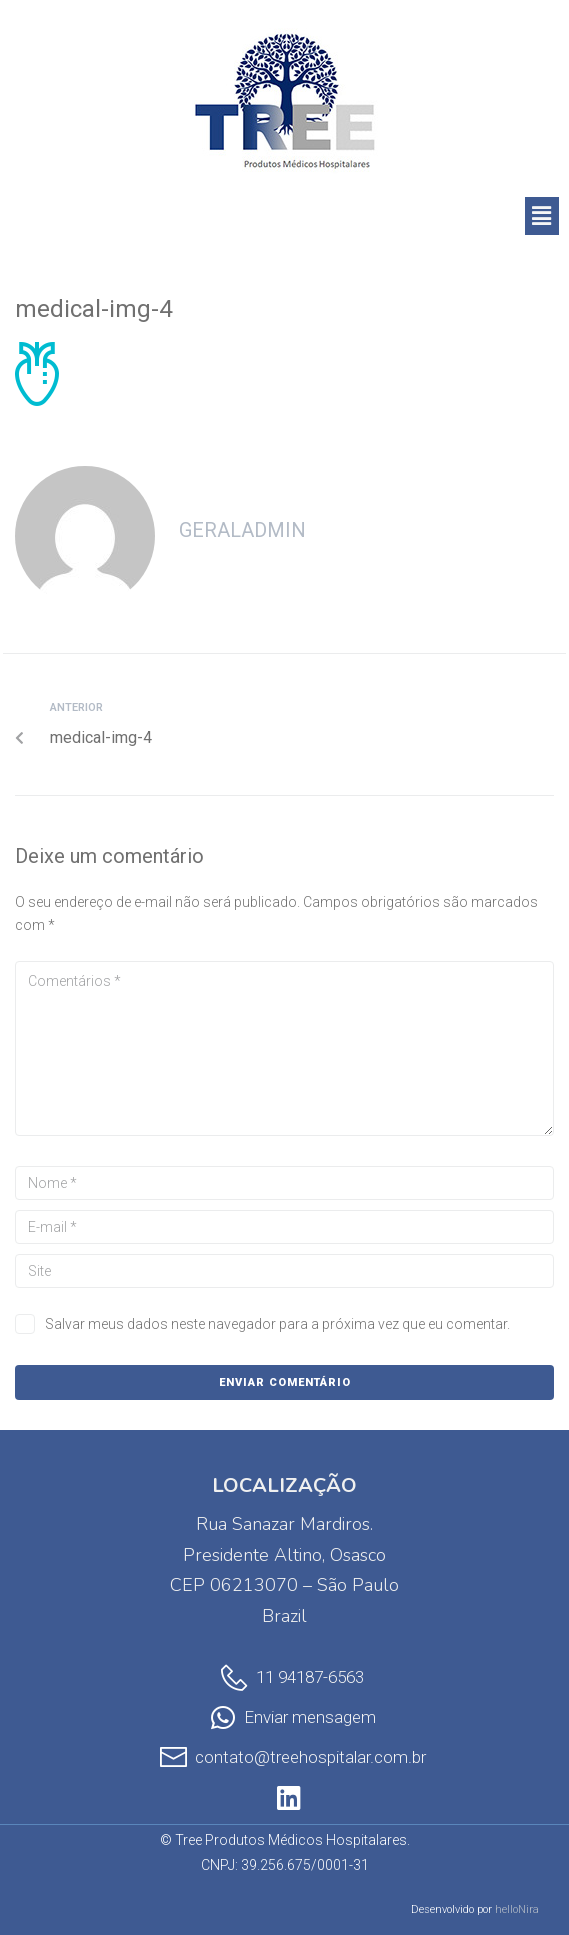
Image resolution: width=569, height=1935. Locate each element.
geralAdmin (242, 530)
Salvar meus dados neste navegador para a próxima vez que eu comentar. (277, 1324)
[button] (542, 216)
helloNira (517, 1909)
